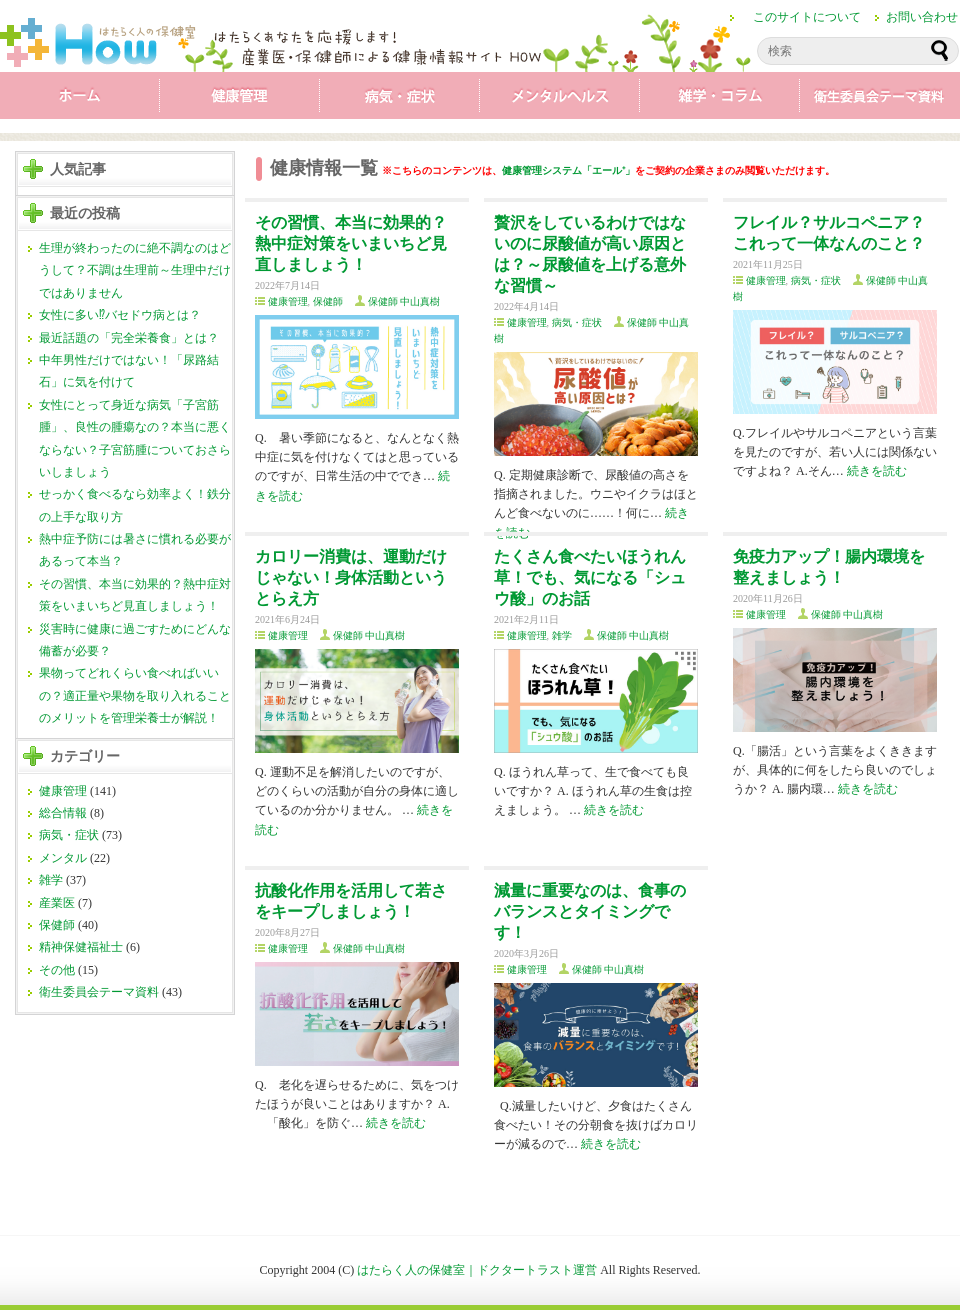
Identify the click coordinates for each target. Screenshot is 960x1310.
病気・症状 (400, 100)
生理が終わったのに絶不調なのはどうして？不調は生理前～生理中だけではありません (135, 270)
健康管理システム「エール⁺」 (568, 170)
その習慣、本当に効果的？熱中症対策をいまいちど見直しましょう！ (351, 243)
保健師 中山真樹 (404, 301)
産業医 (57, 903)
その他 (57, 970)
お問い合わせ (922, 17)
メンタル (560, 100)
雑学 (720, 100)
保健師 (57, 925)
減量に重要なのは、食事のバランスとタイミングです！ (590, 911)
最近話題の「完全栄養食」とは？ (129, 338)
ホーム (80, 100)
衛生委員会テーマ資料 (880, 100)
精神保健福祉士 (81, 947)
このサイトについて (807, 17)
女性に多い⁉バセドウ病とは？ (120, 315)
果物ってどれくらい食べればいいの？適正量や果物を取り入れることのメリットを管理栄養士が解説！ (135, 695)
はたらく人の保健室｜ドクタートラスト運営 (477, 1270)
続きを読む (877, 471)
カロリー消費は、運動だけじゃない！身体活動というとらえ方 (351, 577)
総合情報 (63, 813)
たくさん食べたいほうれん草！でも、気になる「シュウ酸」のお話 (590, 577)
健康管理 (240, 100)
